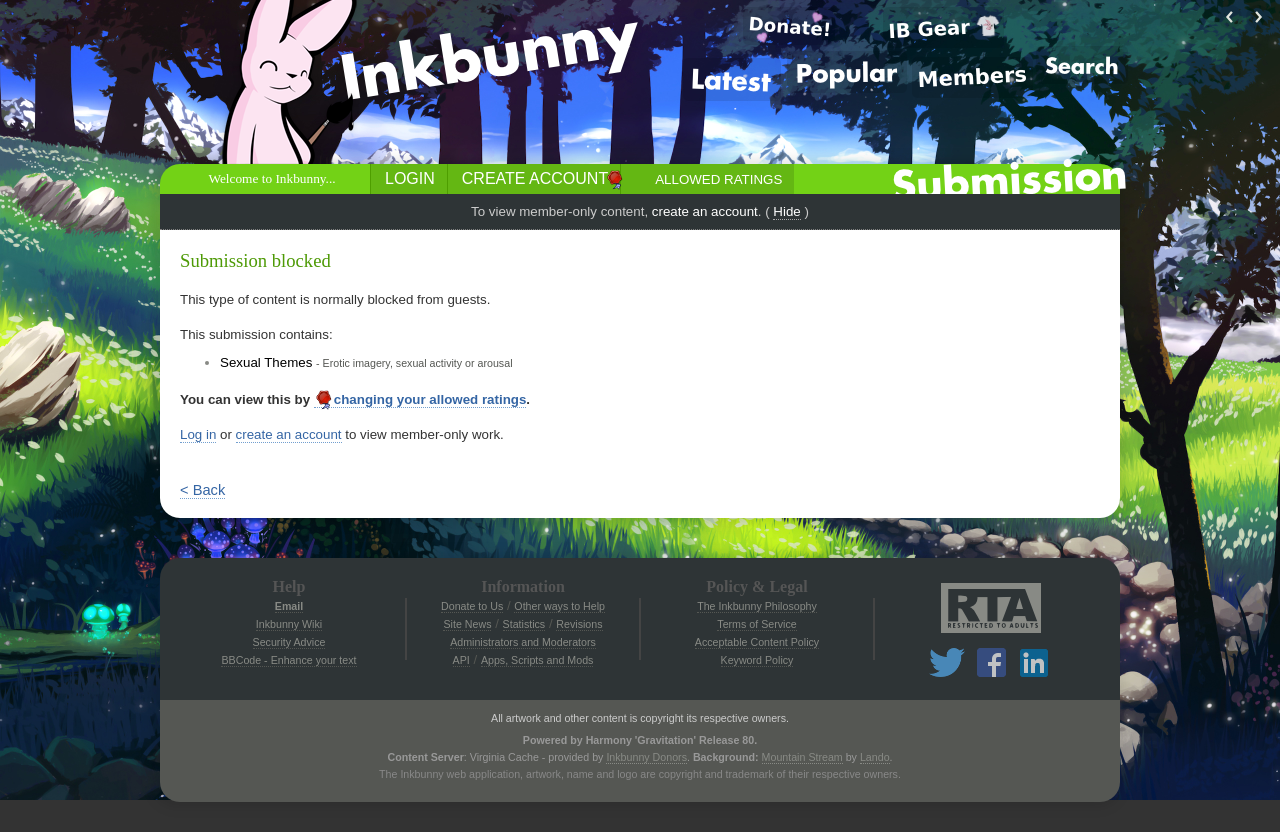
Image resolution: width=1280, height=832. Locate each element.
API (461, 660)
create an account (705, 211)
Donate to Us (472, 606)
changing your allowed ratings (420, 400)
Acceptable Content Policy (757, 642)
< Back (202, 490)
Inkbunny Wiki (289, 624)
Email (289, 606)
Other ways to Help (559, 606)
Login (410, 178)
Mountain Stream (802, 757)
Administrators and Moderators (523, 642)
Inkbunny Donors (646, 757)
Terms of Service (756, 624)
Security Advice (289, 642)
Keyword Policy (757, 660)
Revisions (579, 624)
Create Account (535, 178)
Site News (467, 624)
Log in (198, 434)
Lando (875, 757)
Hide (786, 211)
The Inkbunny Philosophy (757, 606)
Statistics (524, 624)
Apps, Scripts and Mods (537, 660)
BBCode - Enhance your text (288, 660)
